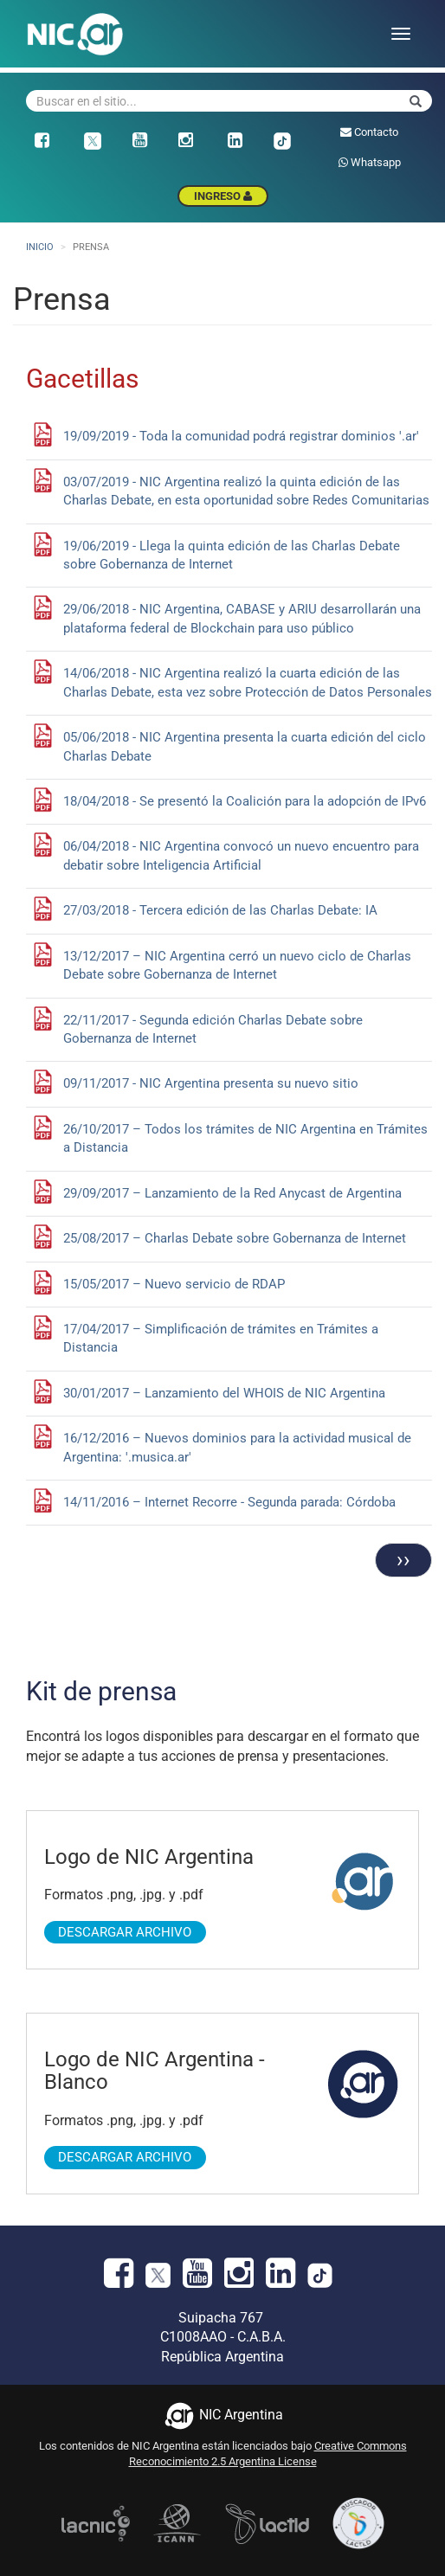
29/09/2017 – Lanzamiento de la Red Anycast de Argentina (232, 1193)
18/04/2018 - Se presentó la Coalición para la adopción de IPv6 (244, 801)
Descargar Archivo (124, 1932)
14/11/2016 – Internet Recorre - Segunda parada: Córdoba (229, 1502)
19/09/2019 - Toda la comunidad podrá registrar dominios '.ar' (241, 436)
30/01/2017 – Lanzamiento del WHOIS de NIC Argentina (224, 1393)
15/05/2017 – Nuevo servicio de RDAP (174, 1284)
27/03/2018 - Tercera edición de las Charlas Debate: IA (220, 910)
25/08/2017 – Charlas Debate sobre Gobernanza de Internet (234, 1238)
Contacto (369, 131)
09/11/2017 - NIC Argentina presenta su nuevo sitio (210, 1083)
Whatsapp (370, 162)
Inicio (40, 247)
